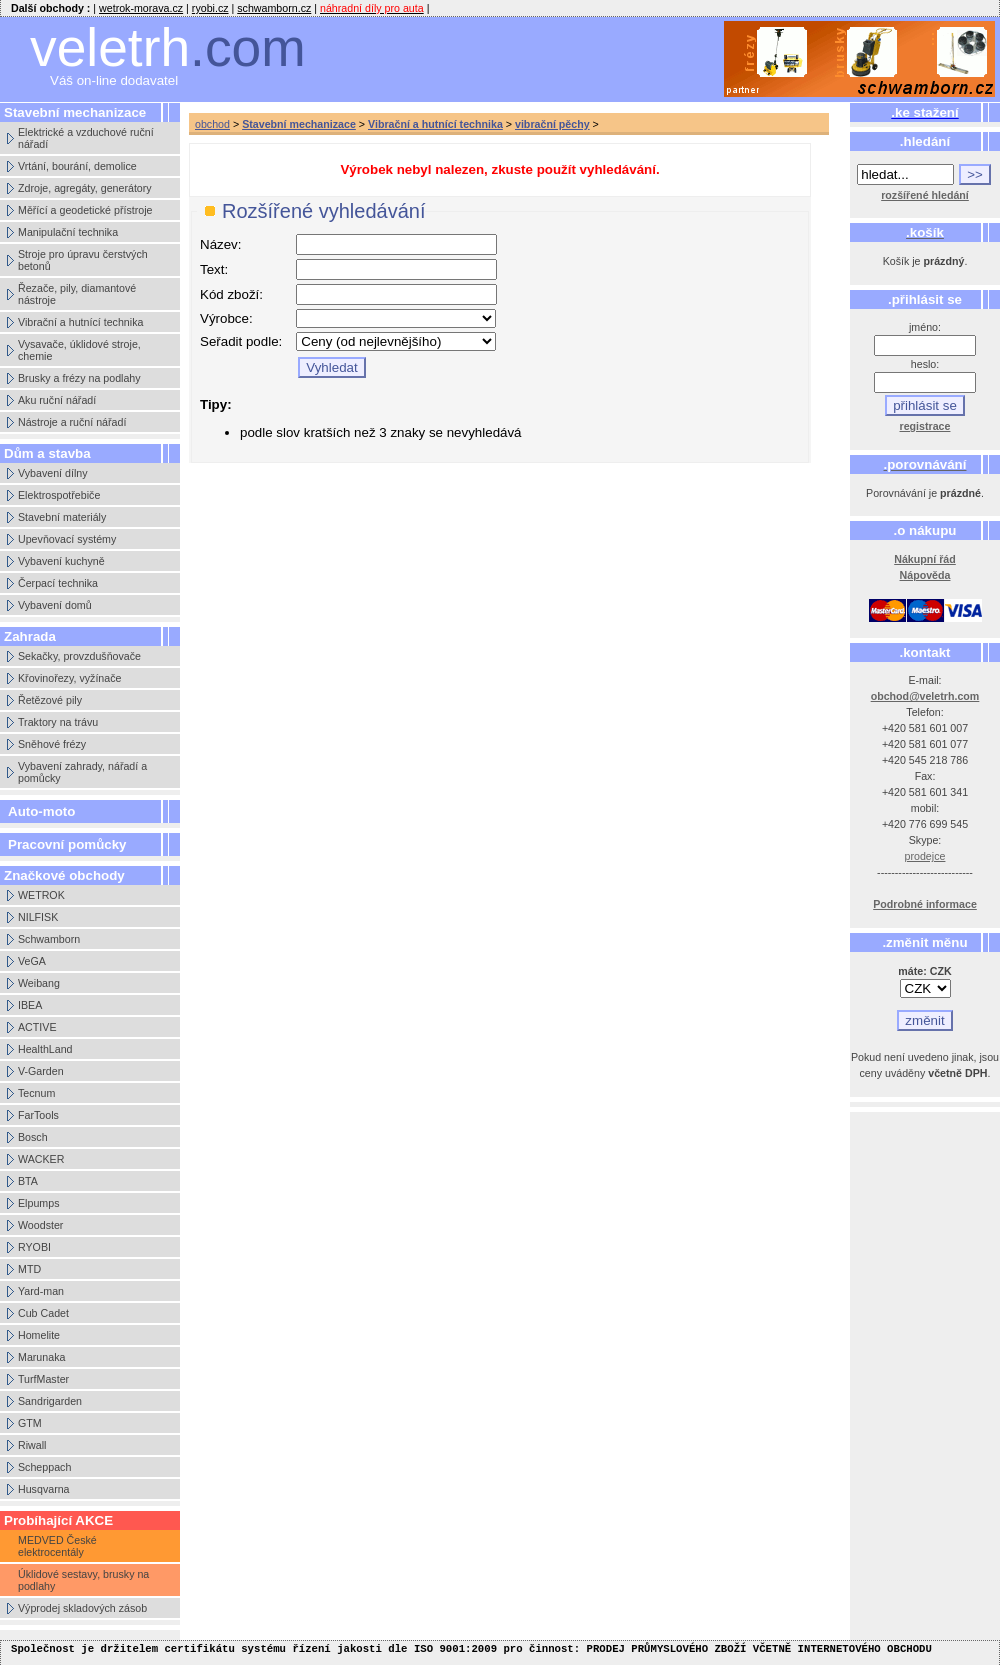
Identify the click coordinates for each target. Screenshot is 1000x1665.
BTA (28, 1181)
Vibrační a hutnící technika (80, 322)
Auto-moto (41, 811)
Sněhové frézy (52, 744)
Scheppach (44, 1467)
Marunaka (41, 1357)
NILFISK (38, 917)
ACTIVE (37, 1027)
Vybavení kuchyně (61, 561)
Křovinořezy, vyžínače (69, 678)
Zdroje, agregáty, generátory (85, 188)
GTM (30, 1423)
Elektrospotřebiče (59, 495)
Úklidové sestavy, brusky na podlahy (83, 1580)
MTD (29, 1269)
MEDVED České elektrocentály (57, 1546)
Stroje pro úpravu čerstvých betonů (83, 260)
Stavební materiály (62, 517)
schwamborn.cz (274, 8)
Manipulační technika (68, 232)
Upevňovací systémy (67, 539)
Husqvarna (44, 1489)
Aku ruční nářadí (57, 400)
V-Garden (41, 1071)
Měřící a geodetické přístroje (85, 210)
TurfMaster (43, 1379)
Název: (220, 244)
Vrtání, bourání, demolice (77, 166)
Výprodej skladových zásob (82, 1608)
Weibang (39, 983)
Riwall (32, 1445)
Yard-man (41, 1291)
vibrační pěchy (552, 124)
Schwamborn (49, 939)
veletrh (168, 47)
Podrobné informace (925, 904)
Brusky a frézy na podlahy (79, 378)
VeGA (32, 961)
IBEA (30, 1005)
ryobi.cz (210, 8)
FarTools (38, 1115)
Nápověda (925, 575)
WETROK (41, 895)
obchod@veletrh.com (925, 696)
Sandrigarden (50, 1401)
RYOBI (34, 1247)
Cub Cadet (43, 1313)
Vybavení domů (55, 605)
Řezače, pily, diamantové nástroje (77, 294)
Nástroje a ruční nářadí (72, 422)
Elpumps (38, 1203)
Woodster (40, 1225)
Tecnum (36, 1093)
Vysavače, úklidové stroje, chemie (79, 350)
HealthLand (45, 1049)
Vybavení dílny (53, 473)
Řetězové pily (50, 700)
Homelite (39, 1335)
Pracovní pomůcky (67, 844)
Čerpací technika (58, 583)
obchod (212, 124)
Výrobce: (226, 318)
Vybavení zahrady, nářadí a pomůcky (82, 772)
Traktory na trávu (58, 722)
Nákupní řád (925, 559)
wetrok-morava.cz (141, 8)
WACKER (41, 1159)
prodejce (925, 856)
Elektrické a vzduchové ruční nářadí (86, 138)
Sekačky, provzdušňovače (79, 656)
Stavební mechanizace (299, 124)
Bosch (33, 1137)
